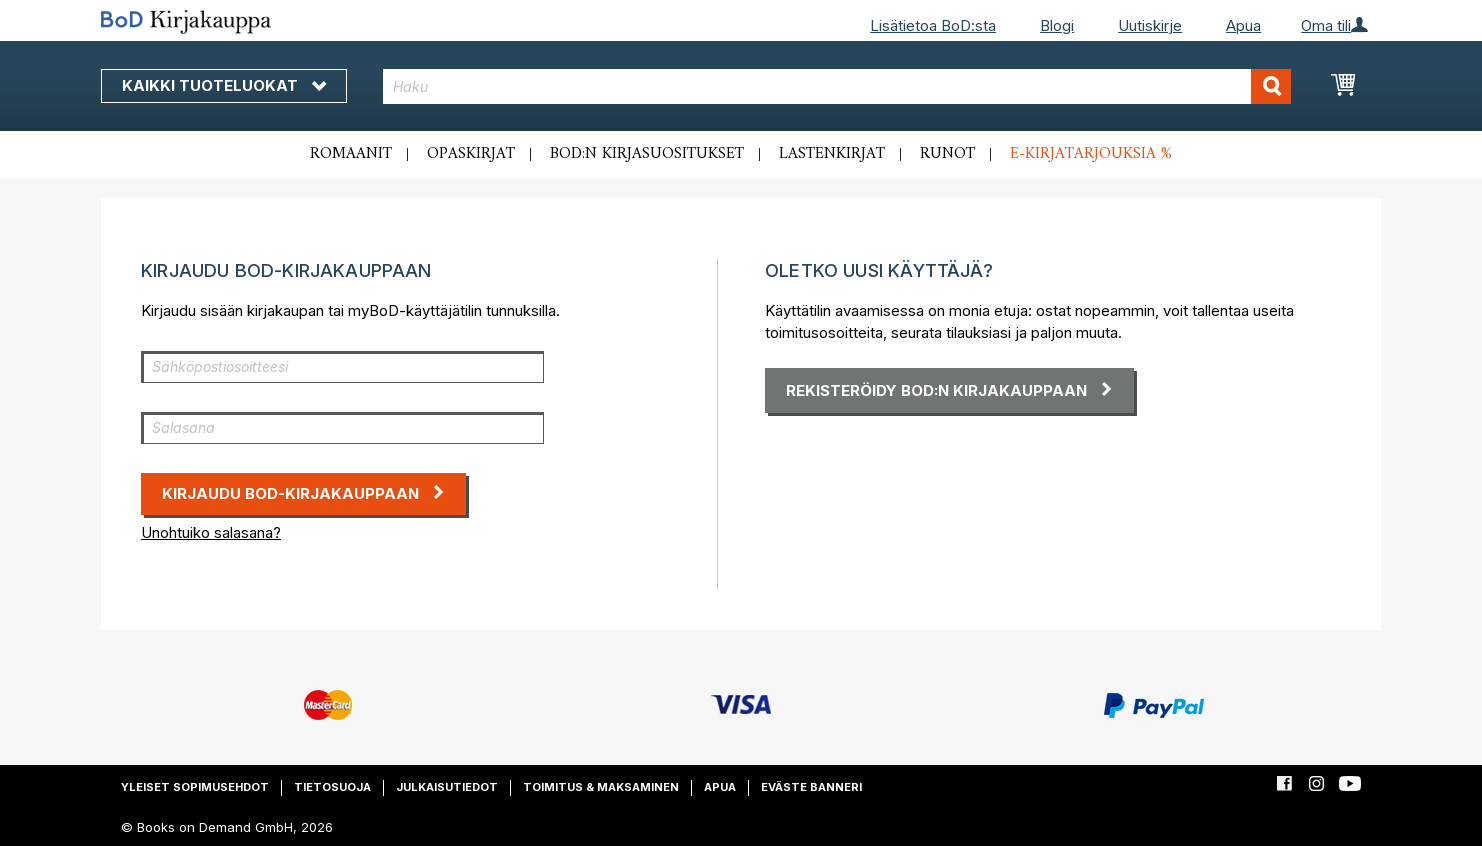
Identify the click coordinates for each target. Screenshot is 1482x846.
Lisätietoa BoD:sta (933, 25)
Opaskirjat (471, 154)
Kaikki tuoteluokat (224, 85)
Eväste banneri (811, 787)
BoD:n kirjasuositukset (647, 154)
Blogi (1057, 25)
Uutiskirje (1150, 25)
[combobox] (837, 86)
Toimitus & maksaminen (601, 787)
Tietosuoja (332, 787)
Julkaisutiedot (447, 787)
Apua (1243, 25)
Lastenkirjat (832, 154)
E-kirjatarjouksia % (1091, 154)
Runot (947, 154)
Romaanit (351, 154)
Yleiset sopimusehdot (195, 787)
